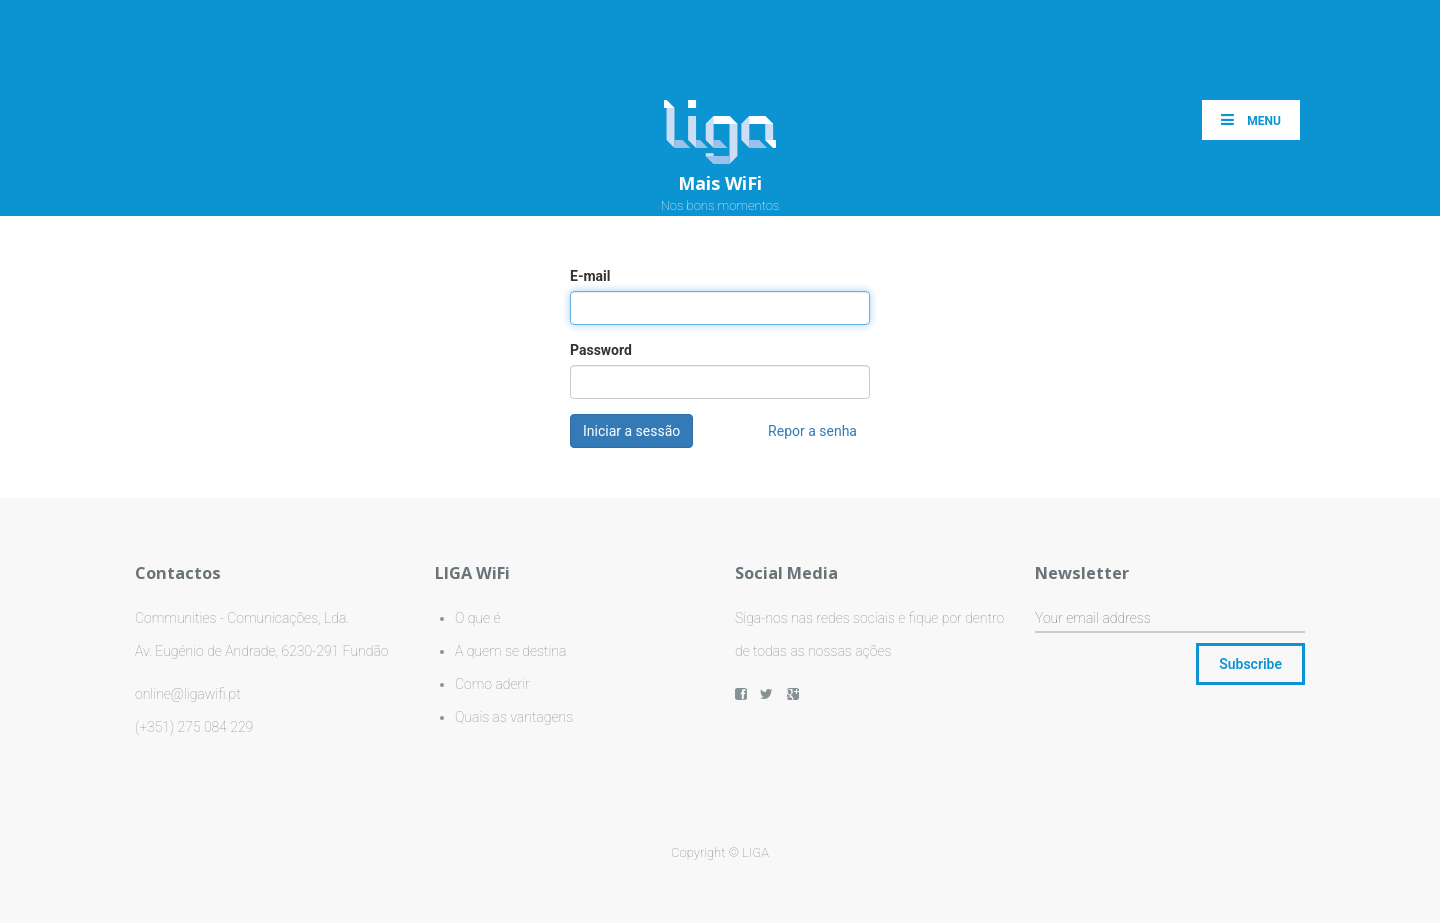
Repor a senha (812, 431)
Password (601, 350)
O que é (477, 618)
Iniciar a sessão (631, 431)
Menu (1251, 120)
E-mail (590, 276)
